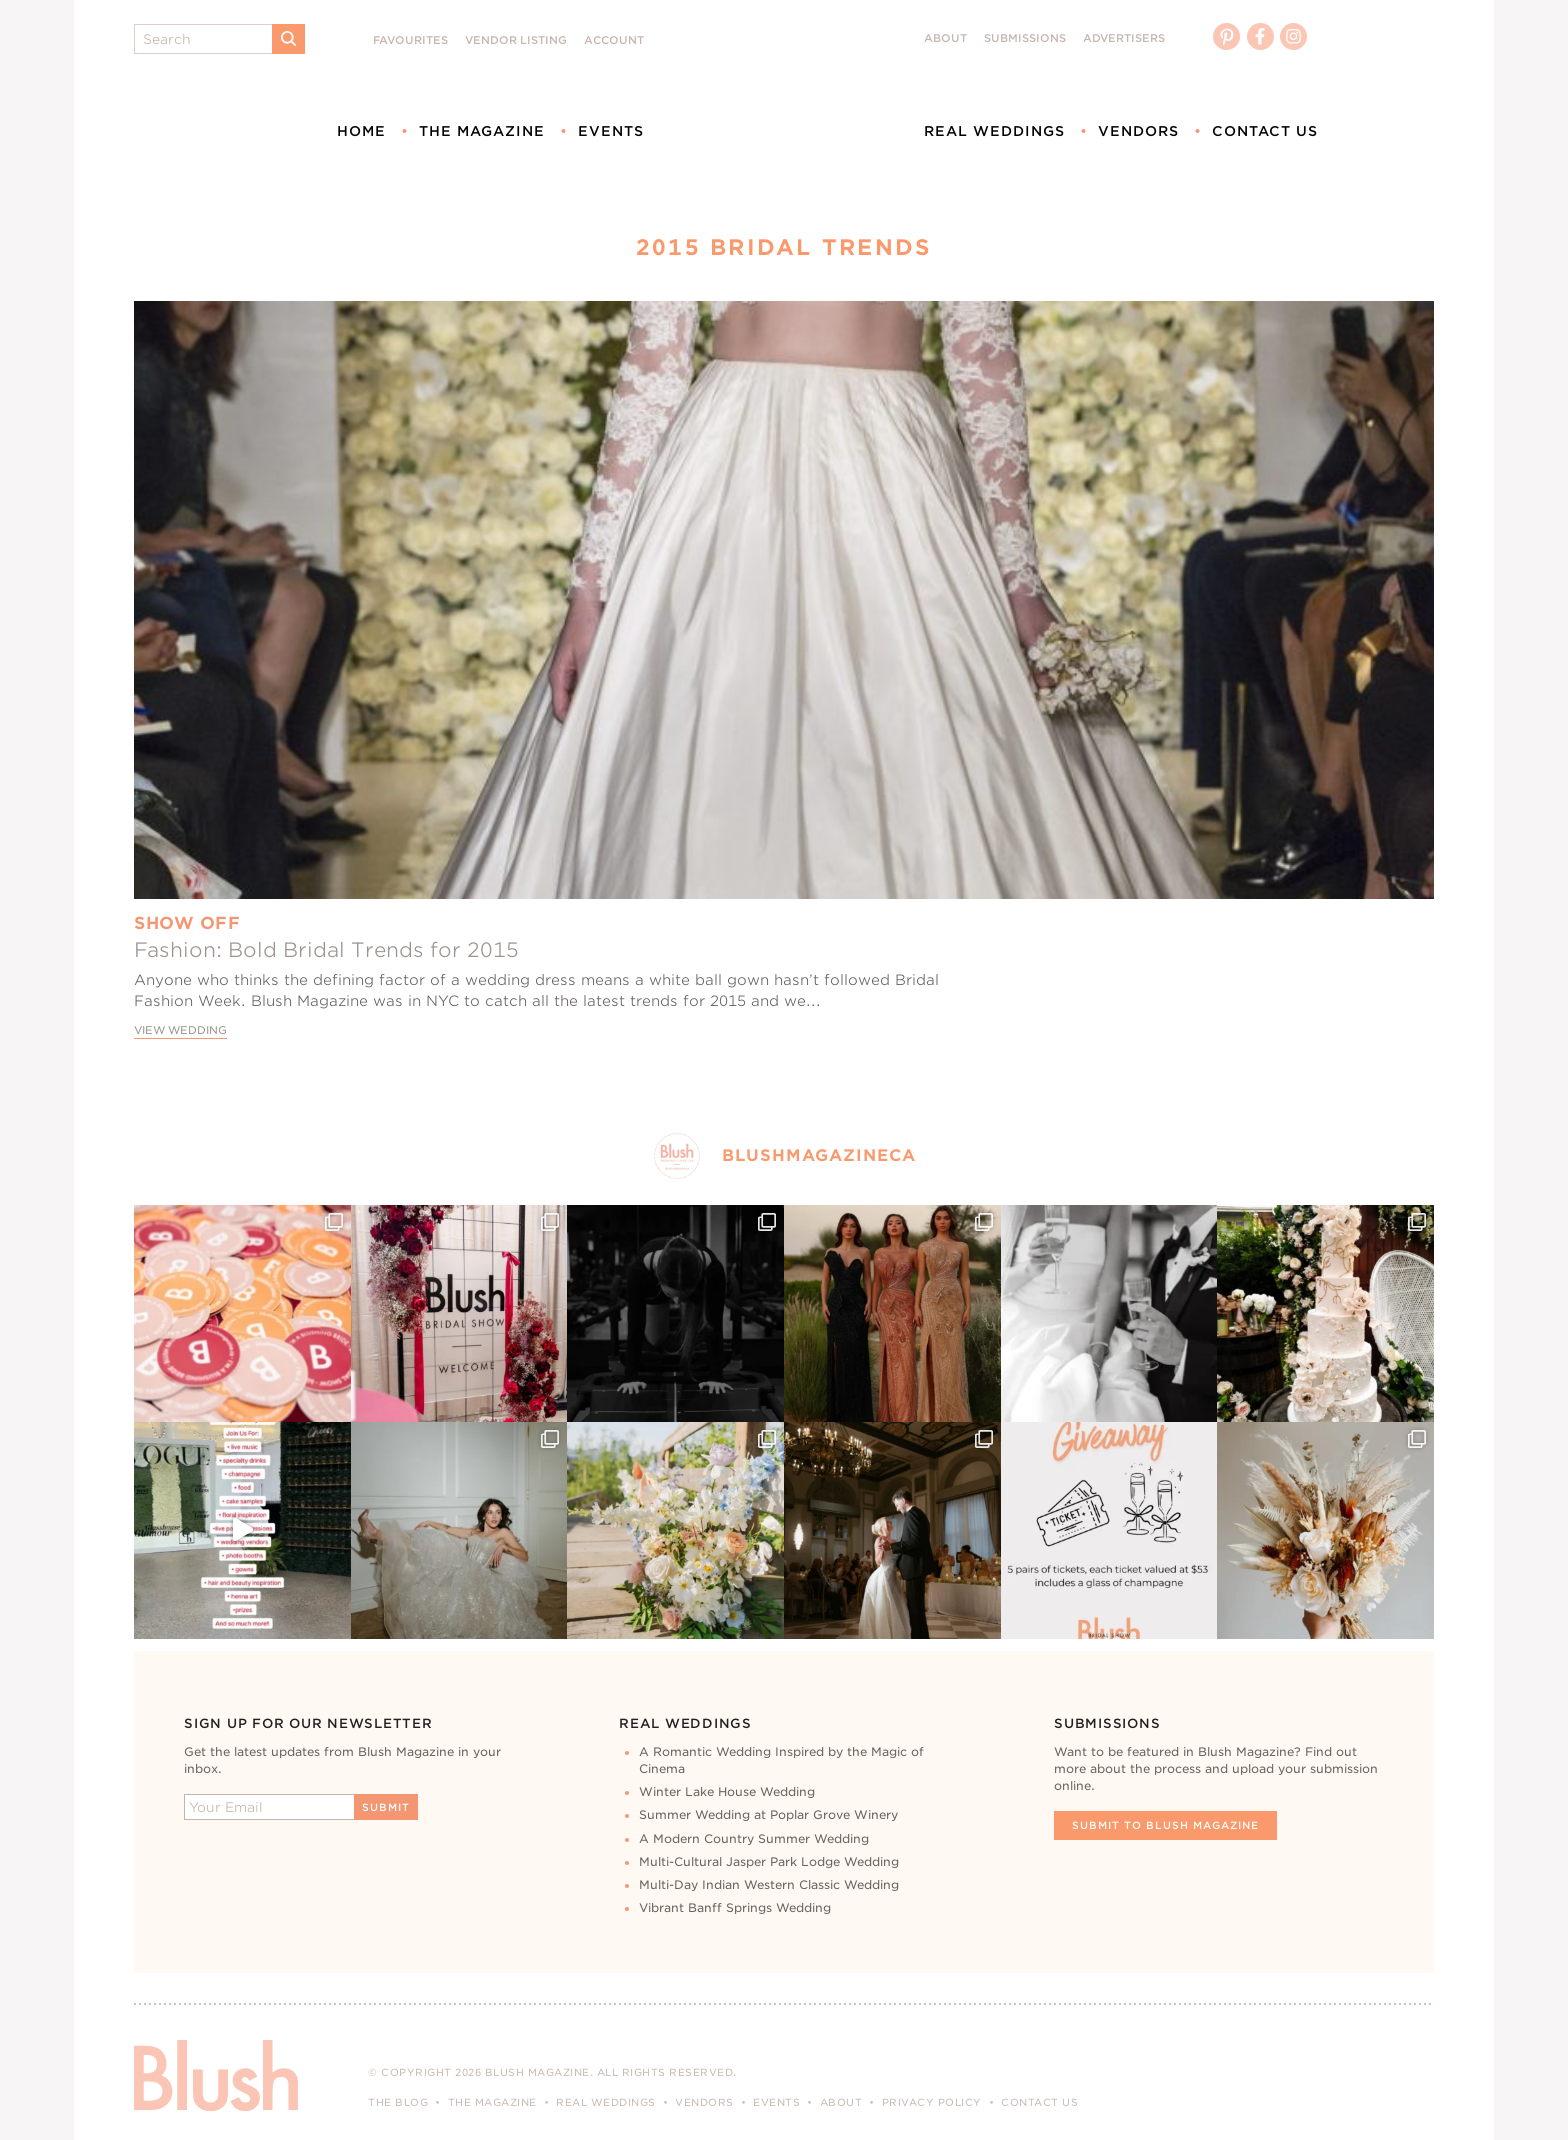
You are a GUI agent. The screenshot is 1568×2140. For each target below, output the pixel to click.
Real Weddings (994, 131)
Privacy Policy (932, 2102)
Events (611, 131)
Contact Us (1265, 131)
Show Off (187, 923)
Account (614, 40)
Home (361, 131)
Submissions (1025, 38)
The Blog (398, 2102)
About (945, 38)
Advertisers (1124, 38)
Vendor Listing (516, 40)
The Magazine (482, 131)
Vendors (1138, 131)
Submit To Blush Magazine (1165, 1825)
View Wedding (180, 1030)
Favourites (410, 40)
